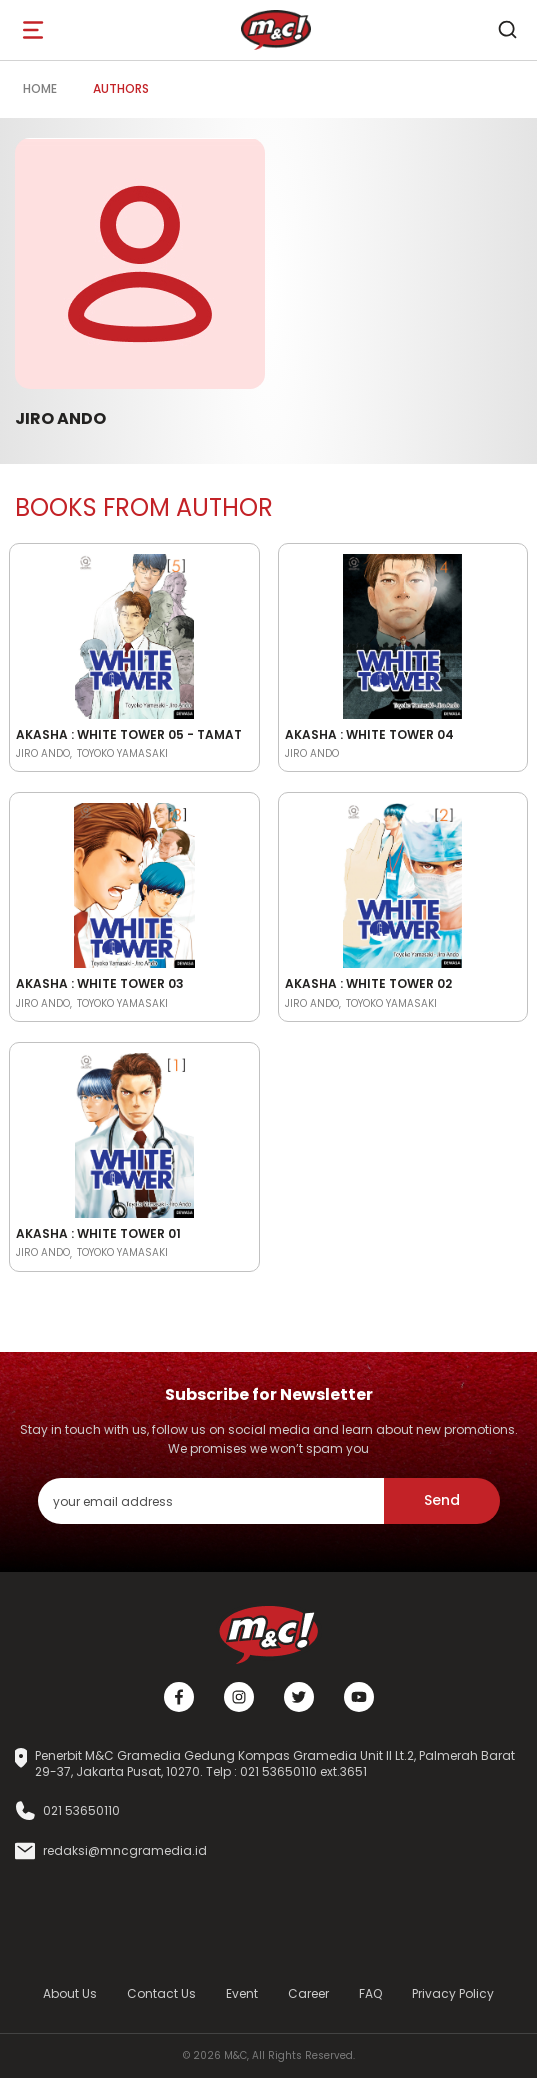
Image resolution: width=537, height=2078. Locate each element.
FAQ (370, 1993)
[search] (507, 30)
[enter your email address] (211, 1500)
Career (308, 1993)
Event (242, 1993)
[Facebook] (179, 1697)
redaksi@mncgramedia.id (125, 1851)
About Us (70, 1993)
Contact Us (161, 1993)
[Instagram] (239, 1697)
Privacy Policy (453, 1993)
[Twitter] (299, 1697)
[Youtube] (359, 1697)
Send (442, 1500)
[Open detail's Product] (134, 633)
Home (40, 88)
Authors (121, 88)
